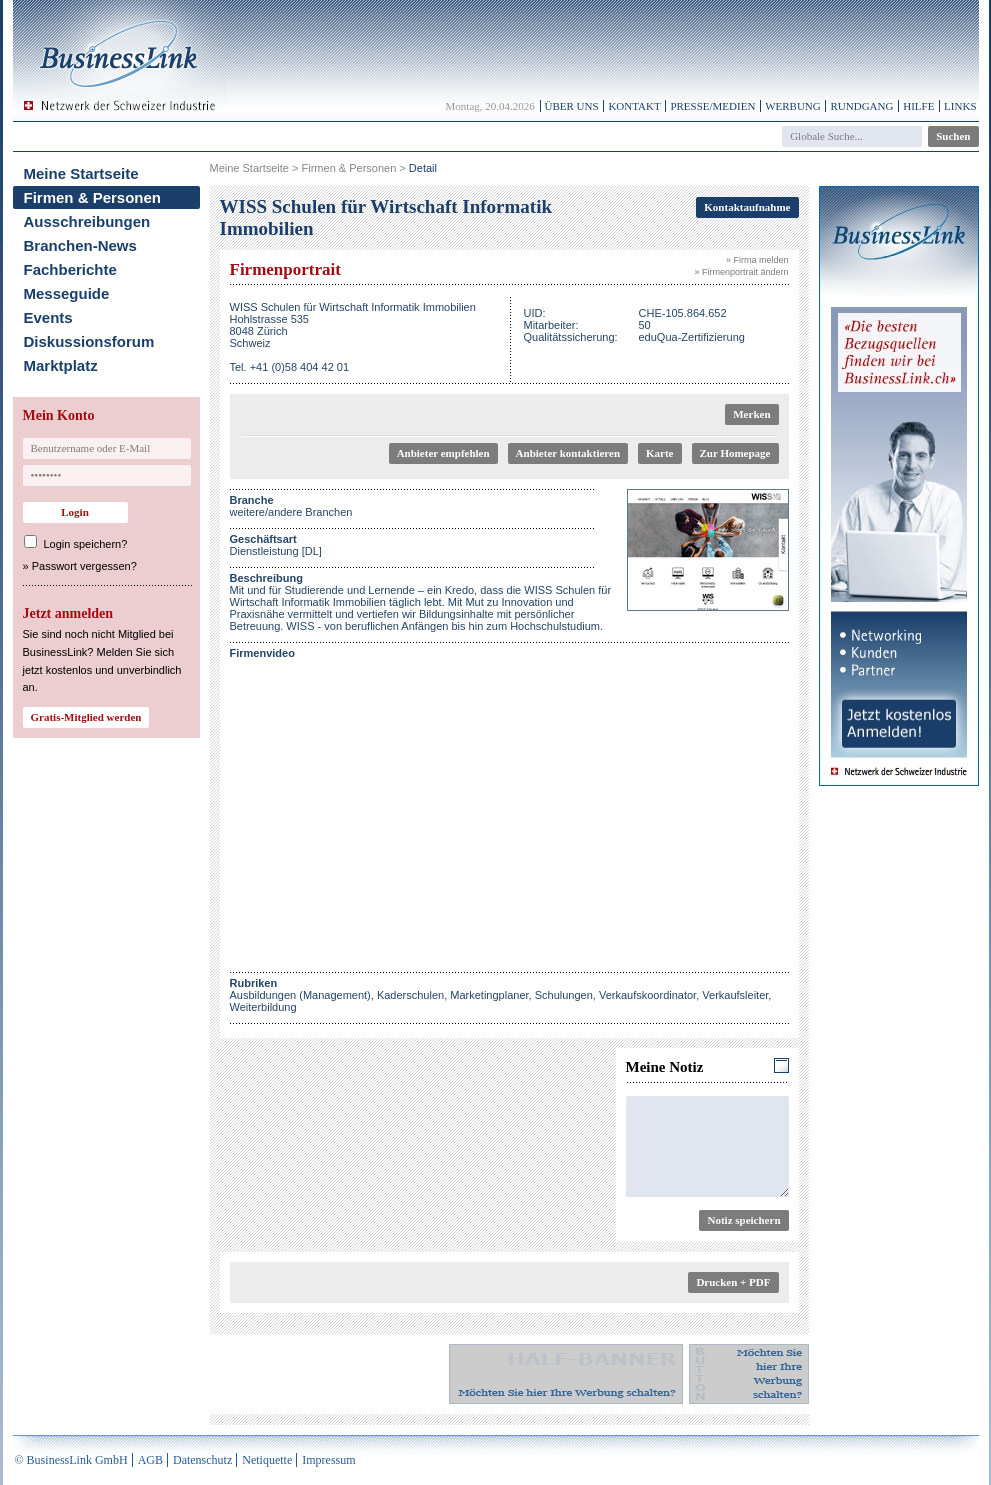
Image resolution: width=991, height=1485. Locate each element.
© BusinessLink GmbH (71, 1460)
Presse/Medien (712, 106)
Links (960, 106)
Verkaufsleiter (735, 995)
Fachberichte (70, 269)
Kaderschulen (410, 995)
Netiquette (267, 1460)
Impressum (328, 1460)
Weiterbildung (263, 1007)
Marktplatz (61, 365)
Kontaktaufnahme (747, 207)
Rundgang (861, 106)
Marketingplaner (489, 995)
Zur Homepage (735, 453)
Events (48, 317)
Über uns (572, 106)
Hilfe (918, 106)
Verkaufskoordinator (647, 995)
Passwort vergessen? (84, 566)
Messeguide (67, 293)
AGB (150, 1460)
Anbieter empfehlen (443, 453)
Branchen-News (80, 245)
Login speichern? (86, 544)
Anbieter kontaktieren (568, 453)
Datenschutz (202, 1460)
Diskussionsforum (89, 341)
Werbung (793, 106)
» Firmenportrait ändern (741, 272)
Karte (659, 453)
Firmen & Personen (93, 197)
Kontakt (634, 106)
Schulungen (564, 995)
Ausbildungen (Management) (300, 995)
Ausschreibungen (87, 221)
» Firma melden (757, 260)
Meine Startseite (81, 173)
